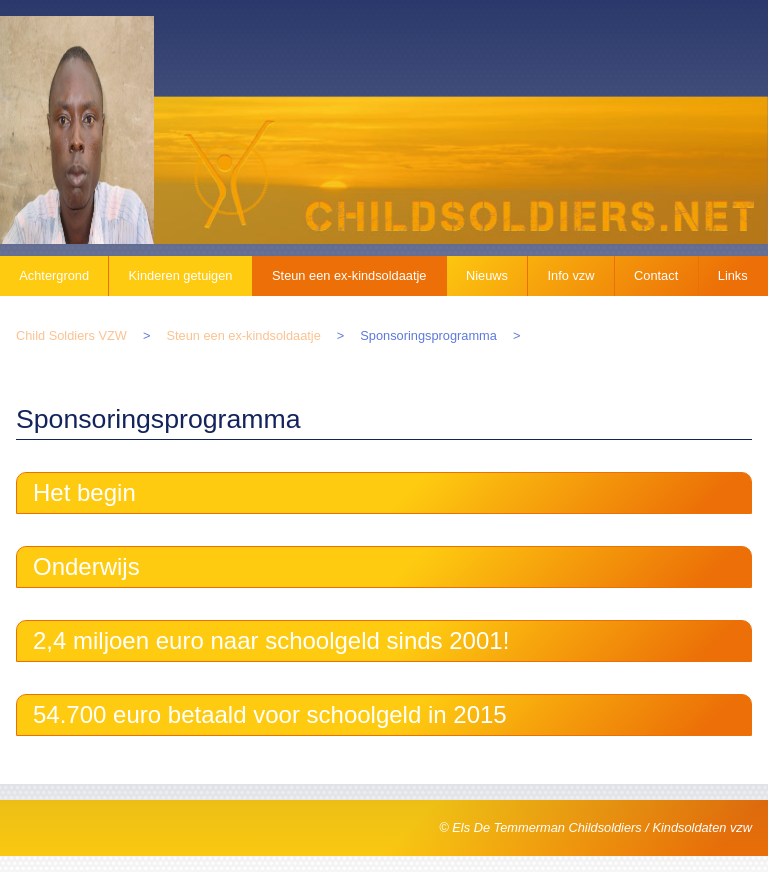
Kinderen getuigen (181, 275)
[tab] (384, 493)
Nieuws (487, 275)
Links (733, 275)
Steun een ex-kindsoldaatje (349, 275)
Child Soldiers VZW (71, 335)
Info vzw (571, 275)
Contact (656, 275)
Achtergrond (54, 275)
